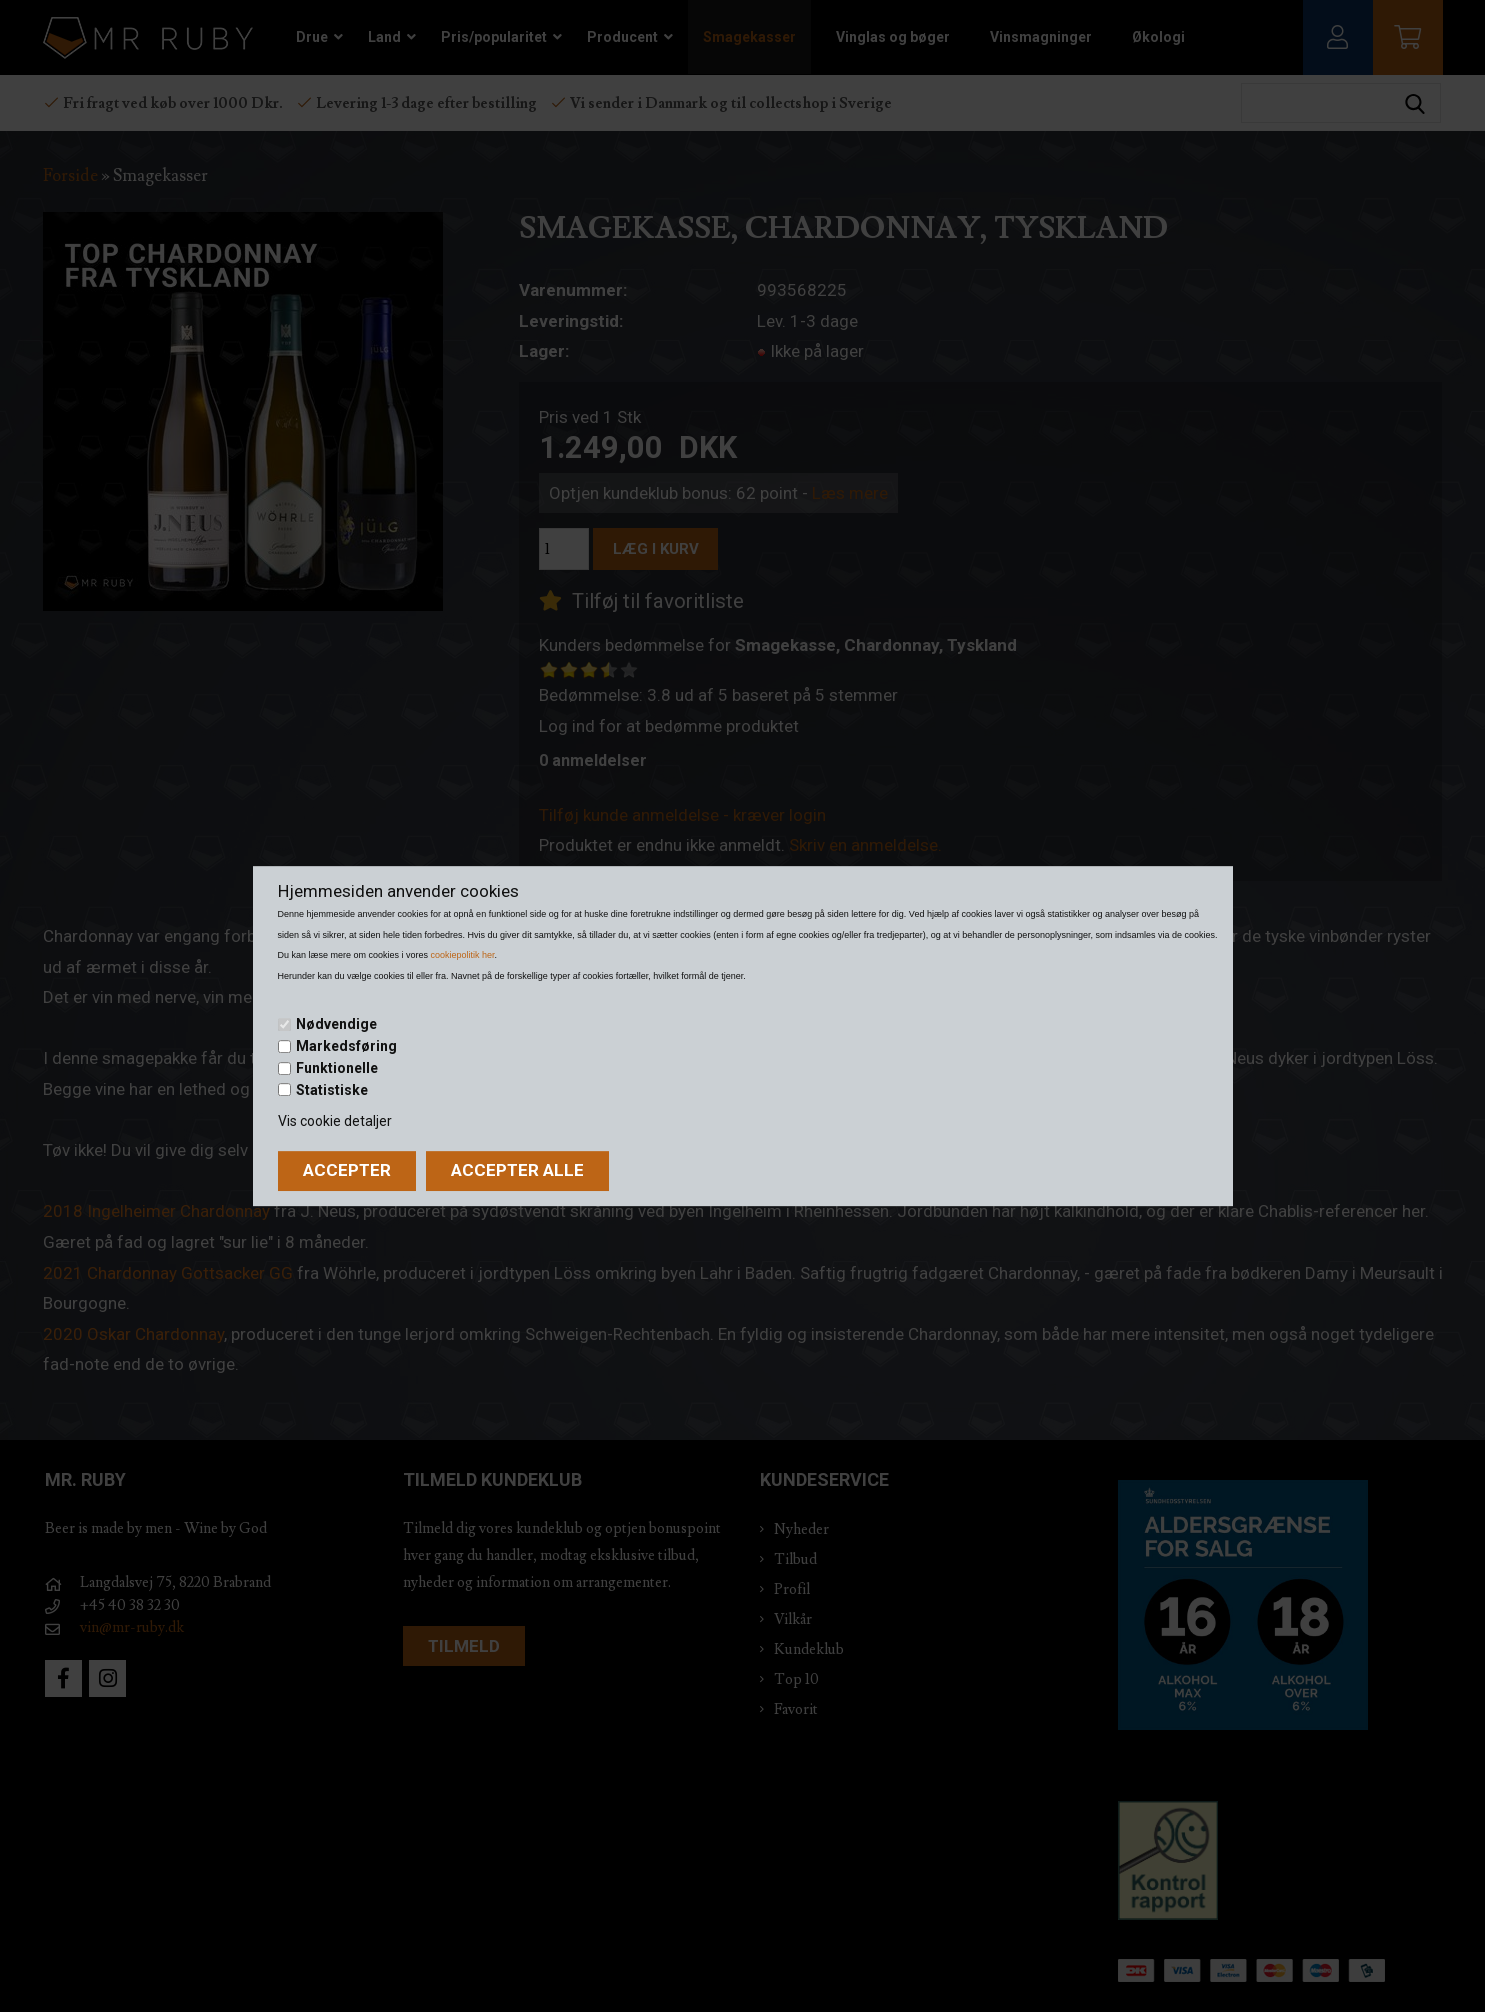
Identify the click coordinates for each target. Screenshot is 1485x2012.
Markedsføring (346, 1046)
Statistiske (332, 1090)
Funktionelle (337, 1068)
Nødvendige (336, 1025)
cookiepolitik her (463, 955)
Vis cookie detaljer (335, 1121)
